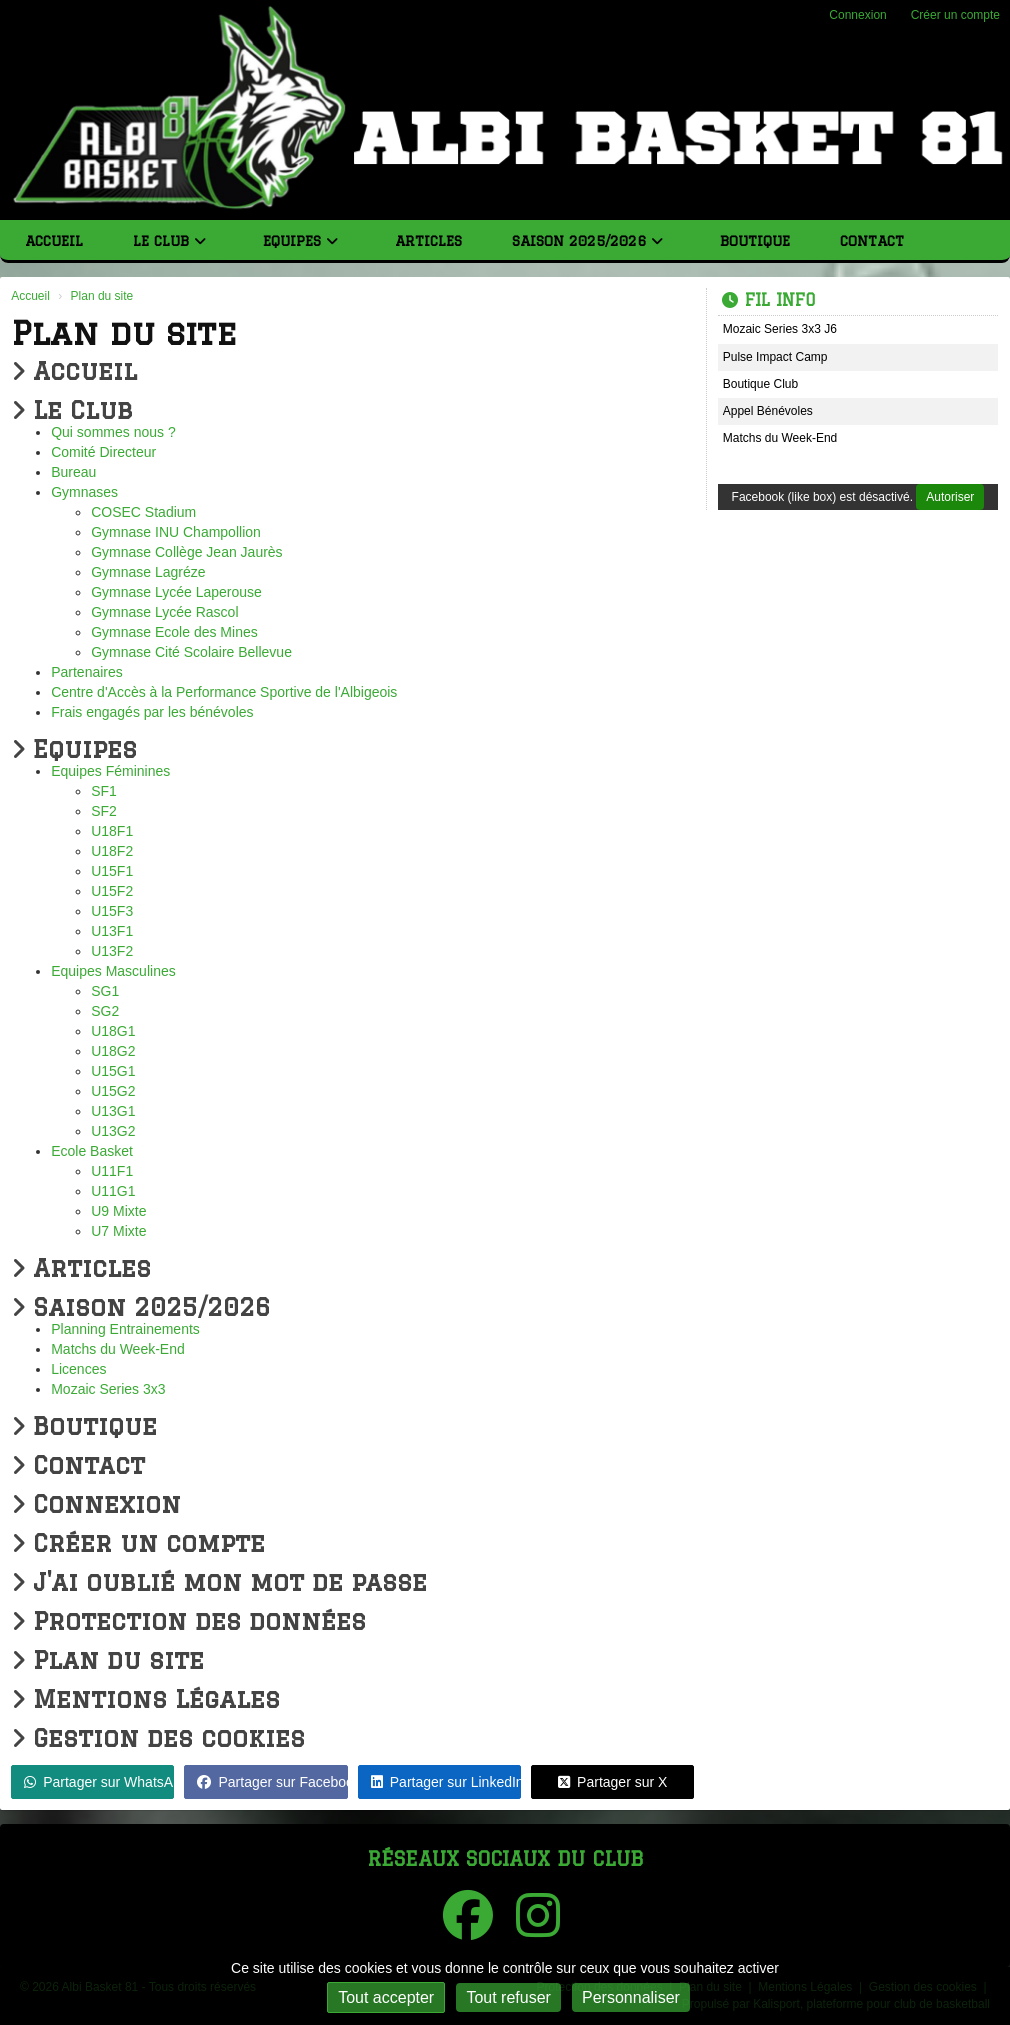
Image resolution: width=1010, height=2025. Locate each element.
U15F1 (112, 871)
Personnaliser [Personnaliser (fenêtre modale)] (631, 1997)
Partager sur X (612, 1782)
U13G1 (113, 1111)
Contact (872, 241)
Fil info (768, 300)
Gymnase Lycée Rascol (164, 612)
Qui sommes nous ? (113, 432)
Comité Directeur (103, 452)
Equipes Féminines (110, 771)
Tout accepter (386, 1997)
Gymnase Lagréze (148, 572)
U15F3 (112, 911)
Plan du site (107, 1659)
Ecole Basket (92, 1151)
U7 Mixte (118, 1231)
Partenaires (87, 672)
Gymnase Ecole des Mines (174, 632)
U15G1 (113, 1071)
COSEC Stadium (143, 512)
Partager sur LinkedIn (446, 1782)
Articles (428, 241)
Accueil (54, 241)
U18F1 (112, 831)
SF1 (104, 791)
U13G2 (113, 1131)
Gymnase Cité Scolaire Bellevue (191, 652)
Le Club (169, 241)
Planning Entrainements (125, 1329)
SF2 (104, 811)
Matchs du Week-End (118, 1349)
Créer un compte (955, 15)
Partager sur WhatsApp (99, 1782)
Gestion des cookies (158, 1737)
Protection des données (188, 1620)
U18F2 (112, 851)
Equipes (300, 241)
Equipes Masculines (113, 971)
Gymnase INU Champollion (176, 532)
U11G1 (113, 1191)
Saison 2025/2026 (587, 241)
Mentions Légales (145, 1698)
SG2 (105, 1011)
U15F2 (112, 891)
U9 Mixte (118, 1211)
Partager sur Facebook (272, 1782)
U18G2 (113, 1051)
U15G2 (113, 1091)
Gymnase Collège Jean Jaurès (186, 552)
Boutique (755, 241)
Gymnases (84, 492)
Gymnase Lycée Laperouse (176, 592)
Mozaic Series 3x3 (108, 1389)
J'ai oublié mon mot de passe (219, 1581)
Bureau (73, 472)
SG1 (105, 991)
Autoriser (950, 497)
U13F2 (112, 951)
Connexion (857, 15)
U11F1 (112, 1171)
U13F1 (112, 931)
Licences (78, 1369)
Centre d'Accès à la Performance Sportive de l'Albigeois (224, 692)
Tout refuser (508, 1997)
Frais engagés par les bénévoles (152, 712)
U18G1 (113, 1031)
